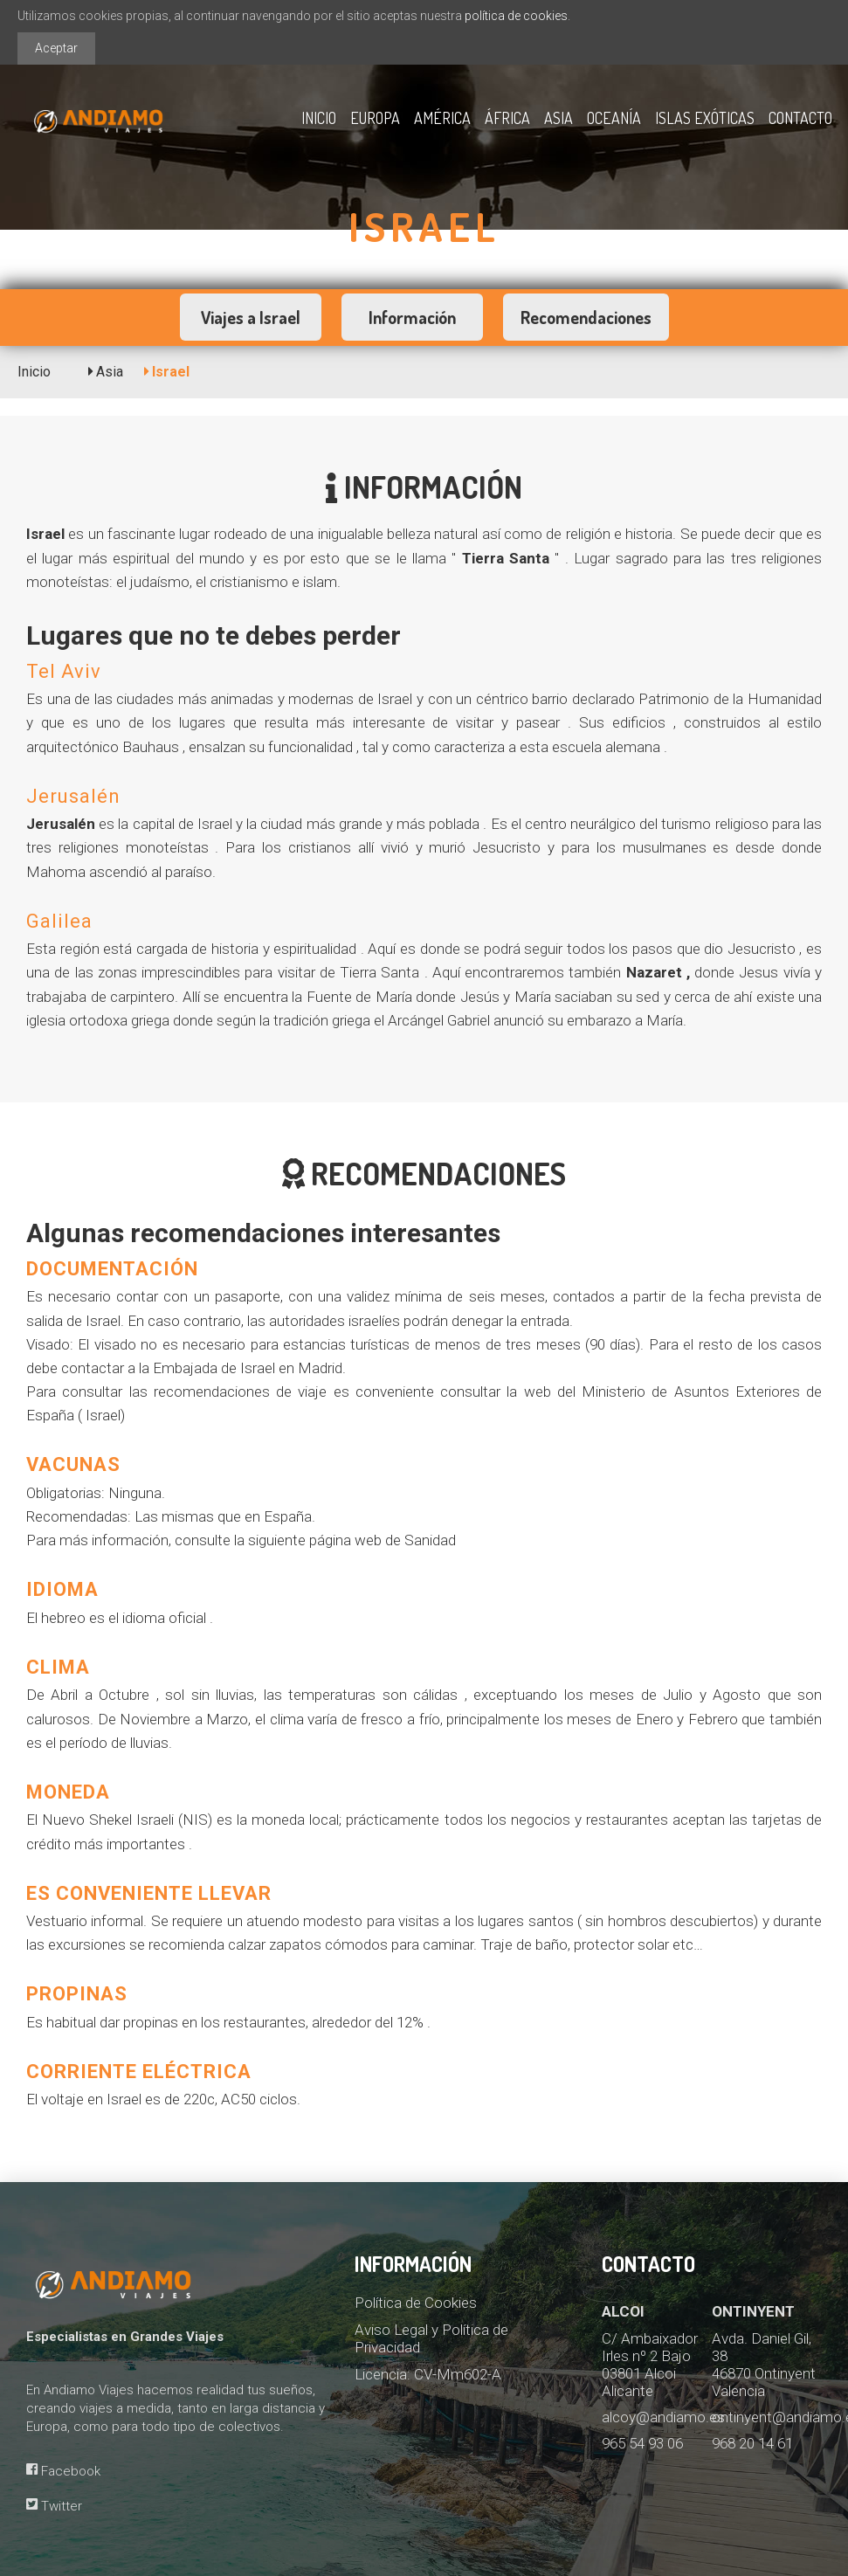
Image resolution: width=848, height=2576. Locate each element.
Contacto (800, 118)
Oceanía (614, 118)
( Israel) (101, 1415)
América (442, 118)
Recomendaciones (586, 317)
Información (412, 317)
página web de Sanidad (382, 1540)
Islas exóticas (705, 118)
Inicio (318, 118)
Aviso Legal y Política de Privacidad (431, 2338)
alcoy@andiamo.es (663, 2417)
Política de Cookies (416, 2302)
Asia (558, 118)
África (507, 118)
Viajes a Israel (250, 317)
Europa (375, 118)
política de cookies (516, 16)
